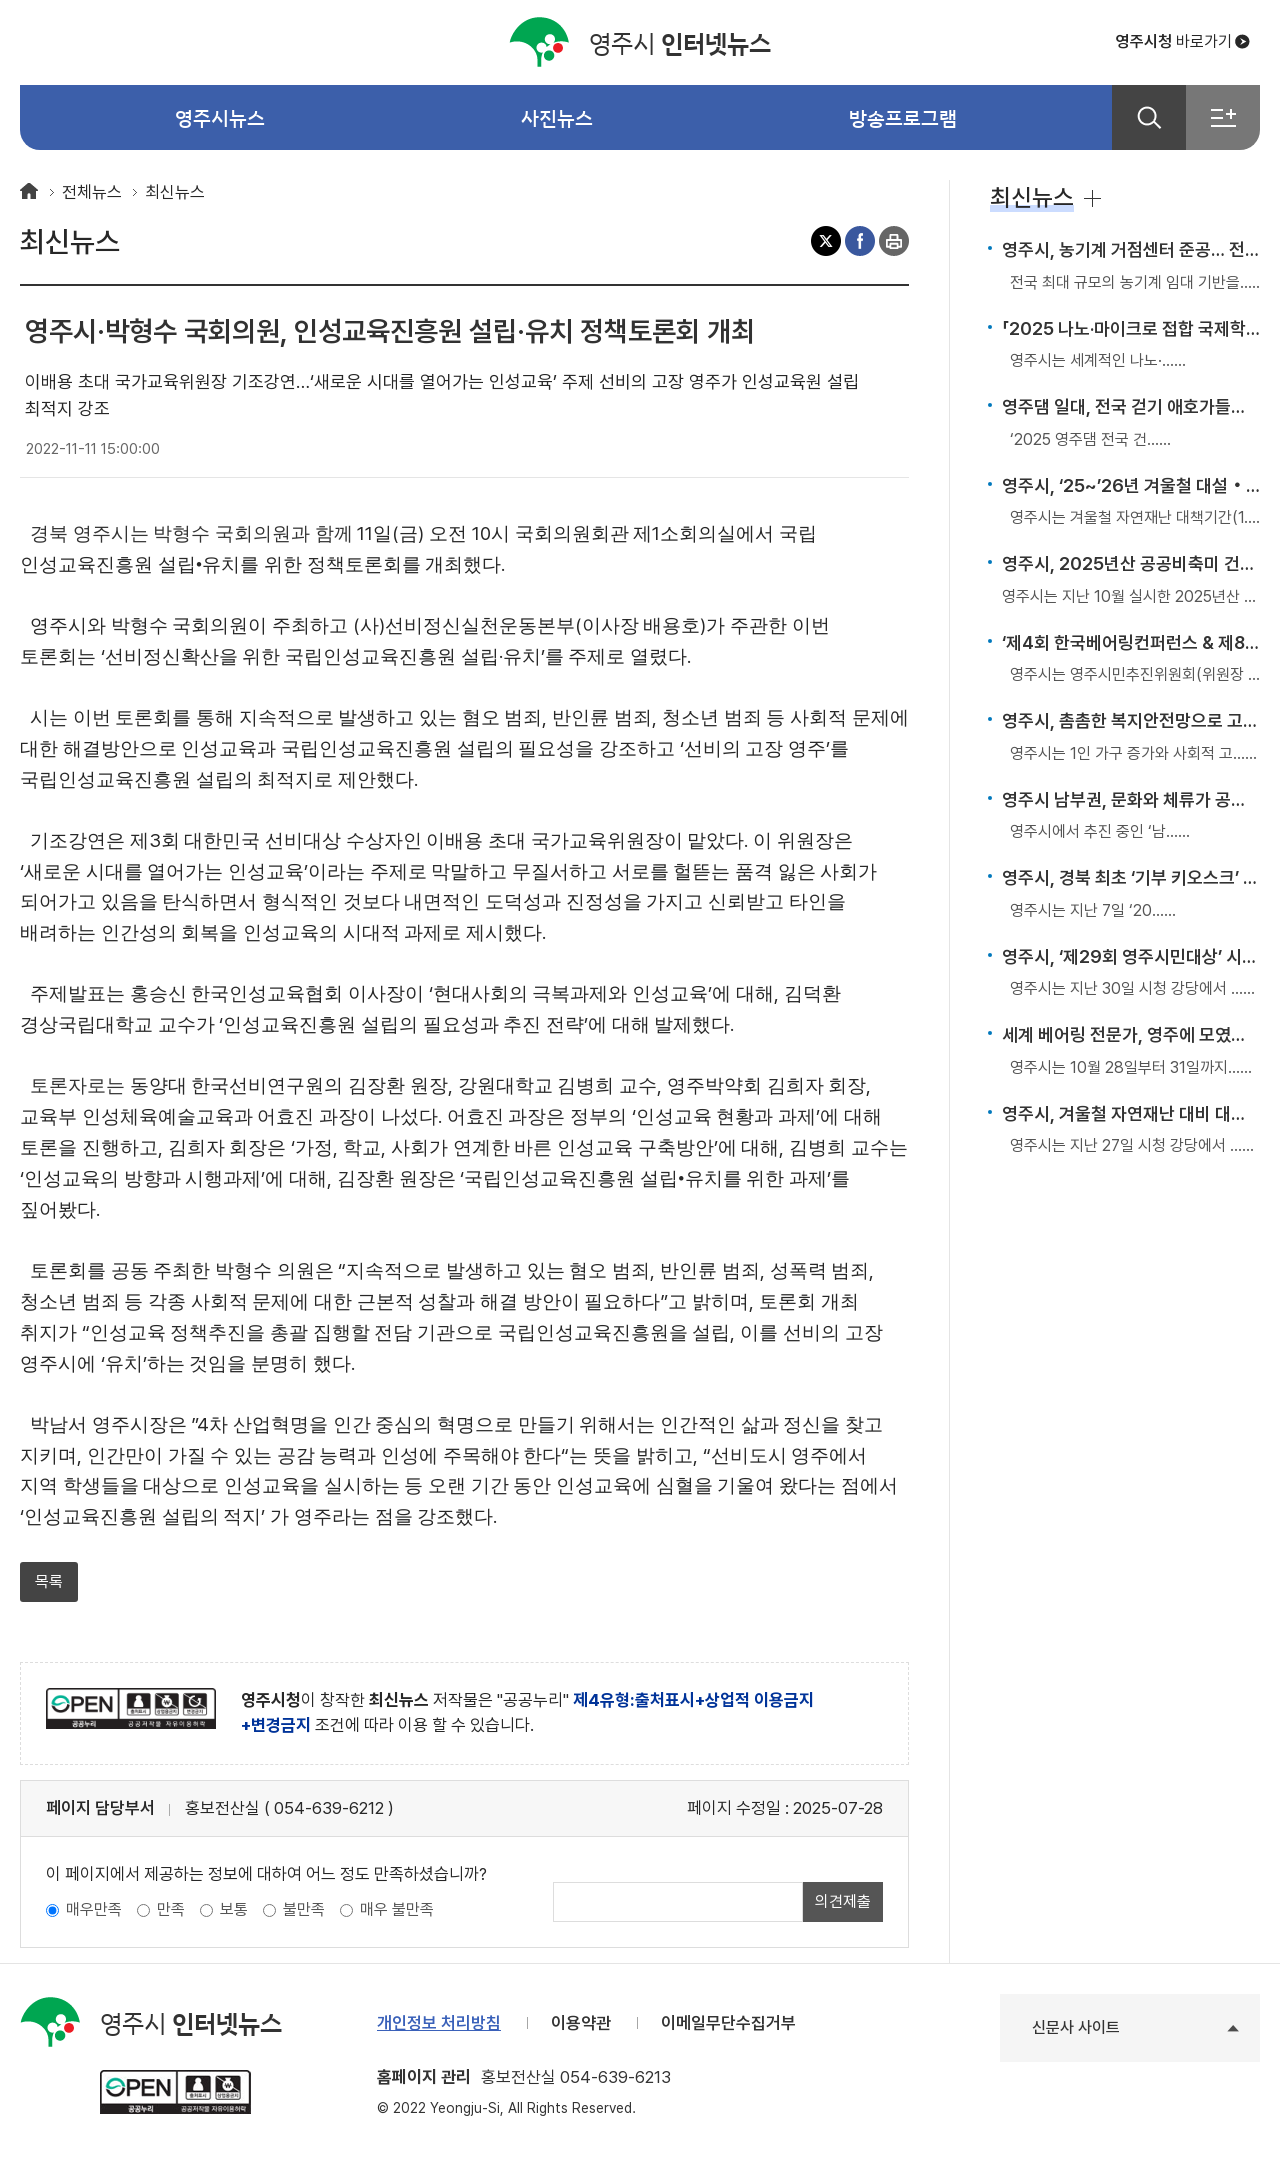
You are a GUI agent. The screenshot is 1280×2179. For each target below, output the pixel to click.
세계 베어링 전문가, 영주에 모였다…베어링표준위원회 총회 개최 (1131, 1034)
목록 (49, 1581)
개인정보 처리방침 (439, 2023)
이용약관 (581, 2023)
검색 (1149, 117)
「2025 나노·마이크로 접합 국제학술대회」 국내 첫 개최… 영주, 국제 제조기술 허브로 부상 (1131, 328)
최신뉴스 (175, 192)
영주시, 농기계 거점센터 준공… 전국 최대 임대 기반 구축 (1131, 249)
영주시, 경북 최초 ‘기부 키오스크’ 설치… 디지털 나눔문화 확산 (1131, 877)
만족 (171, 1909)
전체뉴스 (92, 192)
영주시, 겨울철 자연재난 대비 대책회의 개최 (1131, 1113)
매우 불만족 (397, 1909)
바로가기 (1174, 41)
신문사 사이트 (1076, 2027)
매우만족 (94, 1909)
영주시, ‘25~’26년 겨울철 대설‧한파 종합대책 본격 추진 (1131, 485)
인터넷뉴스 (640, 42)
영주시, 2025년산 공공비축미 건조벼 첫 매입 (1131, 563)
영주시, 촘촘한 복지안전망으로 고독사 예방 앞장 (1131, 720)
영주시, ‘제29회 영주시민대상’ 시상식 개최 (1131, 956)
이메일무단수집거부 (728, 2023)
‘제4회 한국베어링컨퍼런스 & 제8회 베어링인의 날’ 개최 (1131, 642)
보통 (234, 1909)
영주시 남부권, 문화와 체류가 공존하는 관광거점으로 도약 (1131, 799)
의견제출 (843, 1901)
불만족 (304, 1909)
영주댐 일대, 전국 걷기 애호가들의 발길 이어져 (1131, 406)
